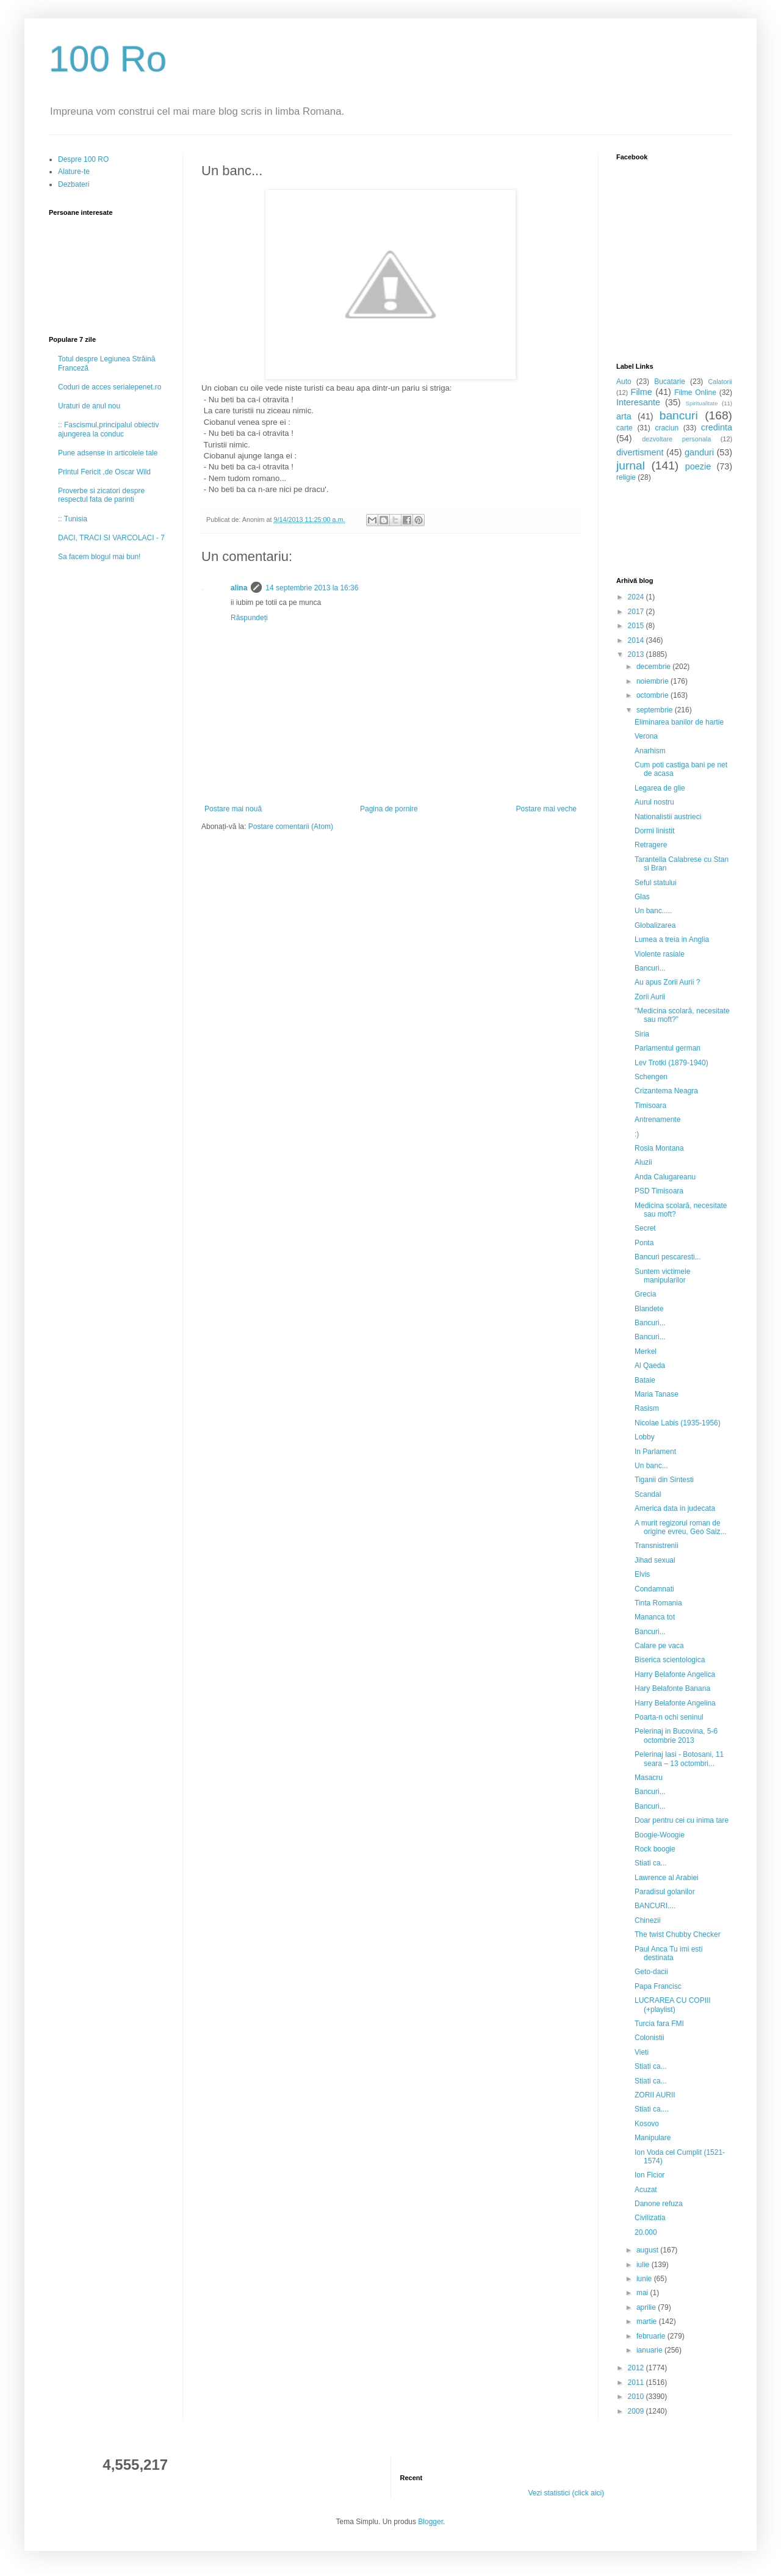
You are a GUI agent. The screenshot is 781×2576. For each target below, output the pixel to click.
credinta (716, 427)
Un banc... (651, 1465)
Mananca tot (655, 1617)
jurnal (630, 465)
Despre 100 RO (83, 159)
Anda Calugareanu (665, 1177)
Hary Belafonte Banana (672, 1688)
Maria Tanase (656, 1394)
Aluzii (643, 1162)
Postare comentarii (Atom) (290, 826)
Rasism (647, 1408)
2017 (637, 611)
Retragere (651, 845)
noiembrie (653, 681)
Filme (641, 392)
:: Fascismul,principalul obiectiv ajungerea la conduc (108, 429)
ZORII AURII (655, 2095)
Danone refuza (659, 2203)
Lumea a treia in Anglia (672, 939)
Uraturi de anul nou (89, 406)
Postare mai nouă (233, 809)
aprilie (647, 2307)
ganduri (699, 452)
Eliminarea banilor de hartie (679, 722)
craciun (666, 428)
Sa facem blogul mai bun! (99, 556)
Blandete (649, 1308)
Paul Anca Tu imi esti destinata (668, 1953)
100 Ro (108, 58)
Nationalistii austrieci (668, 816)
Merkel (646, 1351)
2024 (637, 597)
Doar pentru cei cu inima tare (682, 1820)
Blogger (430, 2521)
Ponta (644, 1243)
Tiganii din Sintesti (664, 1479)
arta (624, 416)
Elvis (642, 1574)
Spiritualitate (702, 403)
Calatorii (720, 381)
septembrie (655, 710)
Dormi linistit (654, 831)
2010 (637, 2396)
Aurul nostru (654, 802)
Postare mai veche (546, 809)
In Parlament (655, 1451)
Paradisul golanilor (665, 1891)
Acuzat (646, 2189)
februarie (652, 2336)
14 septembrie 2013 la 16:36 (311, 588)
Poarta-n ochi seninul (669, 1717)
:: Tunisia (72, 519)
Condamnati (654, 1589)
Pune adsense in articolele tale (107, 453)
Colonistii (649, 2037)
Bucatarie (669, 381)
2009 (637, 2411)
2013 (637, 654)
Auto (624, 381)
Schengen (651, 1077)
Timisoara (650, 1105)
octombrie (653, 695)
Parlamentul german (667, 1048)
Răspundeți (249, 617)
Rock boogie (655, 1849)
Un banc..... (653, 910)
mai (643, 2292)
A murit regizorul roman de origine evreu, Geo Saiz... (680, 1527)
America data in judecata (675, 1508)
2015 (637, 625)
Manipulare (653, 2137)
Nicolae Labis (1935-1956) (678, 1423)
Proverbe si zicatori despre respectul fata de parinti (101, 495)
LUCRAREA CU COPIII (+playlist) (673, 2004)
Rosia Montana (659, 1148)
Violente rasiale (660, 954)
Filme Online (695, 392)
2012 (637, 2368)
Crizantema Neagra (666, 1091)
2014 (637, 640)
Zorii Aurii (650, 997)
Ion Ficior (649, 2175)
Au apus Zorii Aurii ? (667, 982)
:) (637, 1134)
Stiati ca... (651, 1863)
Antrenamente (657, 1119)
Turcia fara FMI (659, 2023)
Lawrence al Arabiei (667, 1877)
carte (624, 428)
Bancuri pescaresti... (668, 1257)
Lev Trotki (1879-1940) (671, 1062)
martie (647, 2321)
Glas (642, 896)
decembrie (654, 666)
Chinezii (648, 1920)
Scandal (648, 1494)
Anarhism (650, 751)
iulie (644, 2264)
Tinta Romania (658, 1603)
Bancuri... (650, 968)
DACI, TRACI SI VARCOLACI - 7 (111, 538)
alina (239, 588)
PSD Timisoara (659, 1191)
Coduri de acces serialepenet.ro (109, 387)
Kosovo (647, 2123)
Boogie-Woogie (660, 1835)
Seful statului (656, 882)
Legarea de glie (660, 788)
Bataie (645, 1380)
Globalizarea (655, 925)
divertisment (640, 452)
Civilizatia (650, 2217)
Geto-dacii (651, 1971)
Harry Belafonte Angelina (675, 1703)
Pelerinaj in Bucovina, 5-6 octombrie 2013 (676, 1735)
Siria (642, 1034)
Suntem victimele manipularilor (662, 1275)
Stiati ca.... (652, 2109)
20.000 (646, 2232)
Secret (645, 1228)
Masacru (649, 1777)
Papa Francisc (658, 1986)
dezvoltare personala (676, 439)
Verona (646, 736)
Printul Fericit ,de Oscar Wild (104, 472)
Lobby (645, 1437)
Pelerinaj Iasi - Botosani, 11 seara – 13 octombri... (679, 1758)
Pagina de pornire (389, 809)
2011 (637, 2382)
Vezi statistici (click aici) (566, 2493)
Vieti (642, 2052)
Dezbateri (73, 184)
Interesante (638, 402)
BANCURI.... (655, 1905)
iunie (645, 2278)
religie (626, 477)
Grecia (645, 1294)
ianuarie (650, 2350)
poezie (698, 466)
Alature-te (74, 171)
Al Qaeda (650, 1365)
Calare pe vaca (659, 1645)
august (648, 2250)
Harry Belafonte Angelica (675, 1674)
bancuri (679, 415)
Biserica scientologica (670, 1659)
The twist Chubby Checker (678, 1934)
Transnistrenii (656, 1545)
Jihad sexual (655, 1560)
